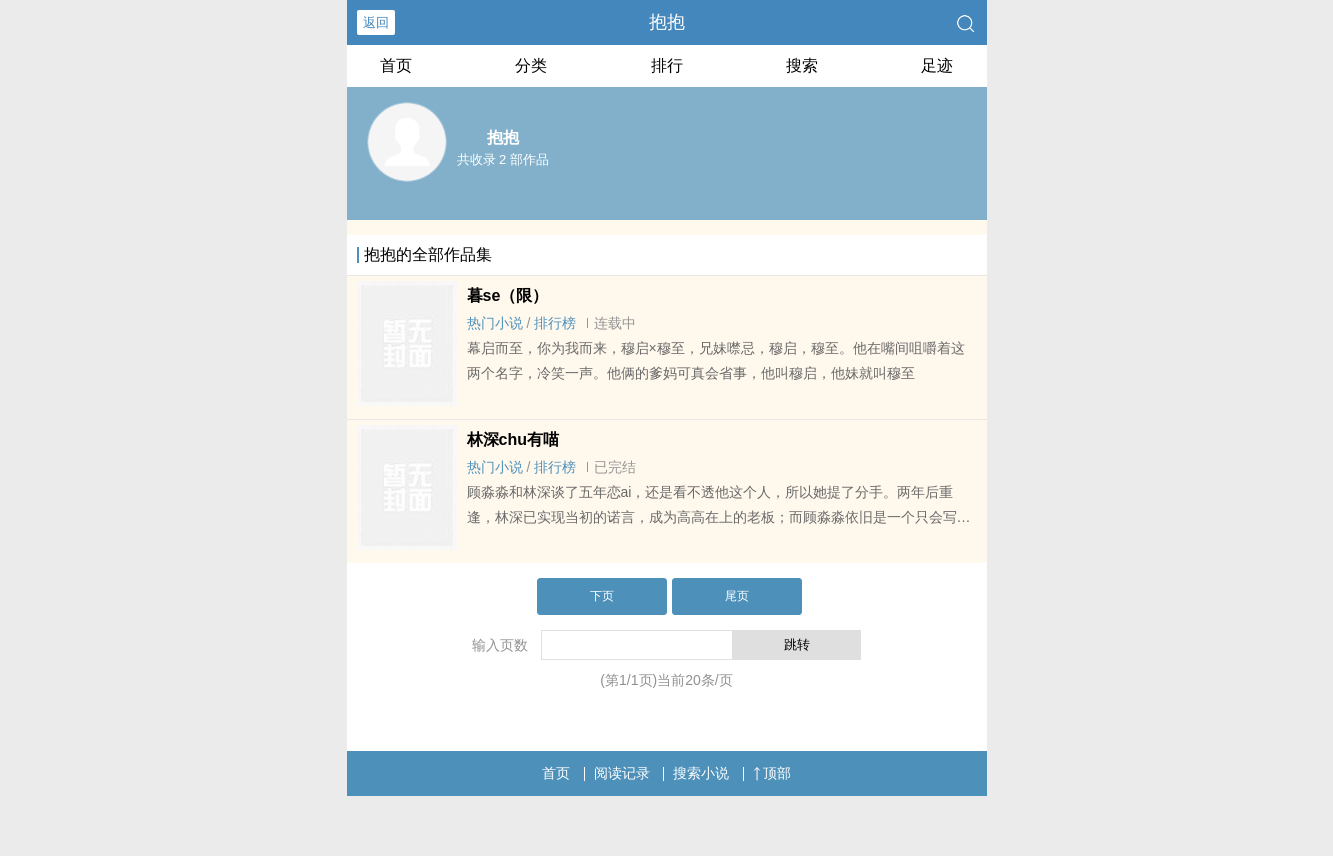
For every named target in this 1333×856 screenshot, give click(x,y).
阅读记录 (622, 773)
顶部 (772, 773)
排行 (667, 65)
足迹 (937, 65)
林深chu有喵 (513, 439)
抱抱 (667, 22)
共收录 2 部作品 (503, 159)
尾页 (737, 596)
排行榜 (555, 323)
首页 (396, 65)
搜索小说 (701, 773)
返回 (376, 22)
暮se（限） (508, 295)
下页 (602, 596)
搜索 (802, 65)
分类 (531, 65)
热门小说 (495, 323)
